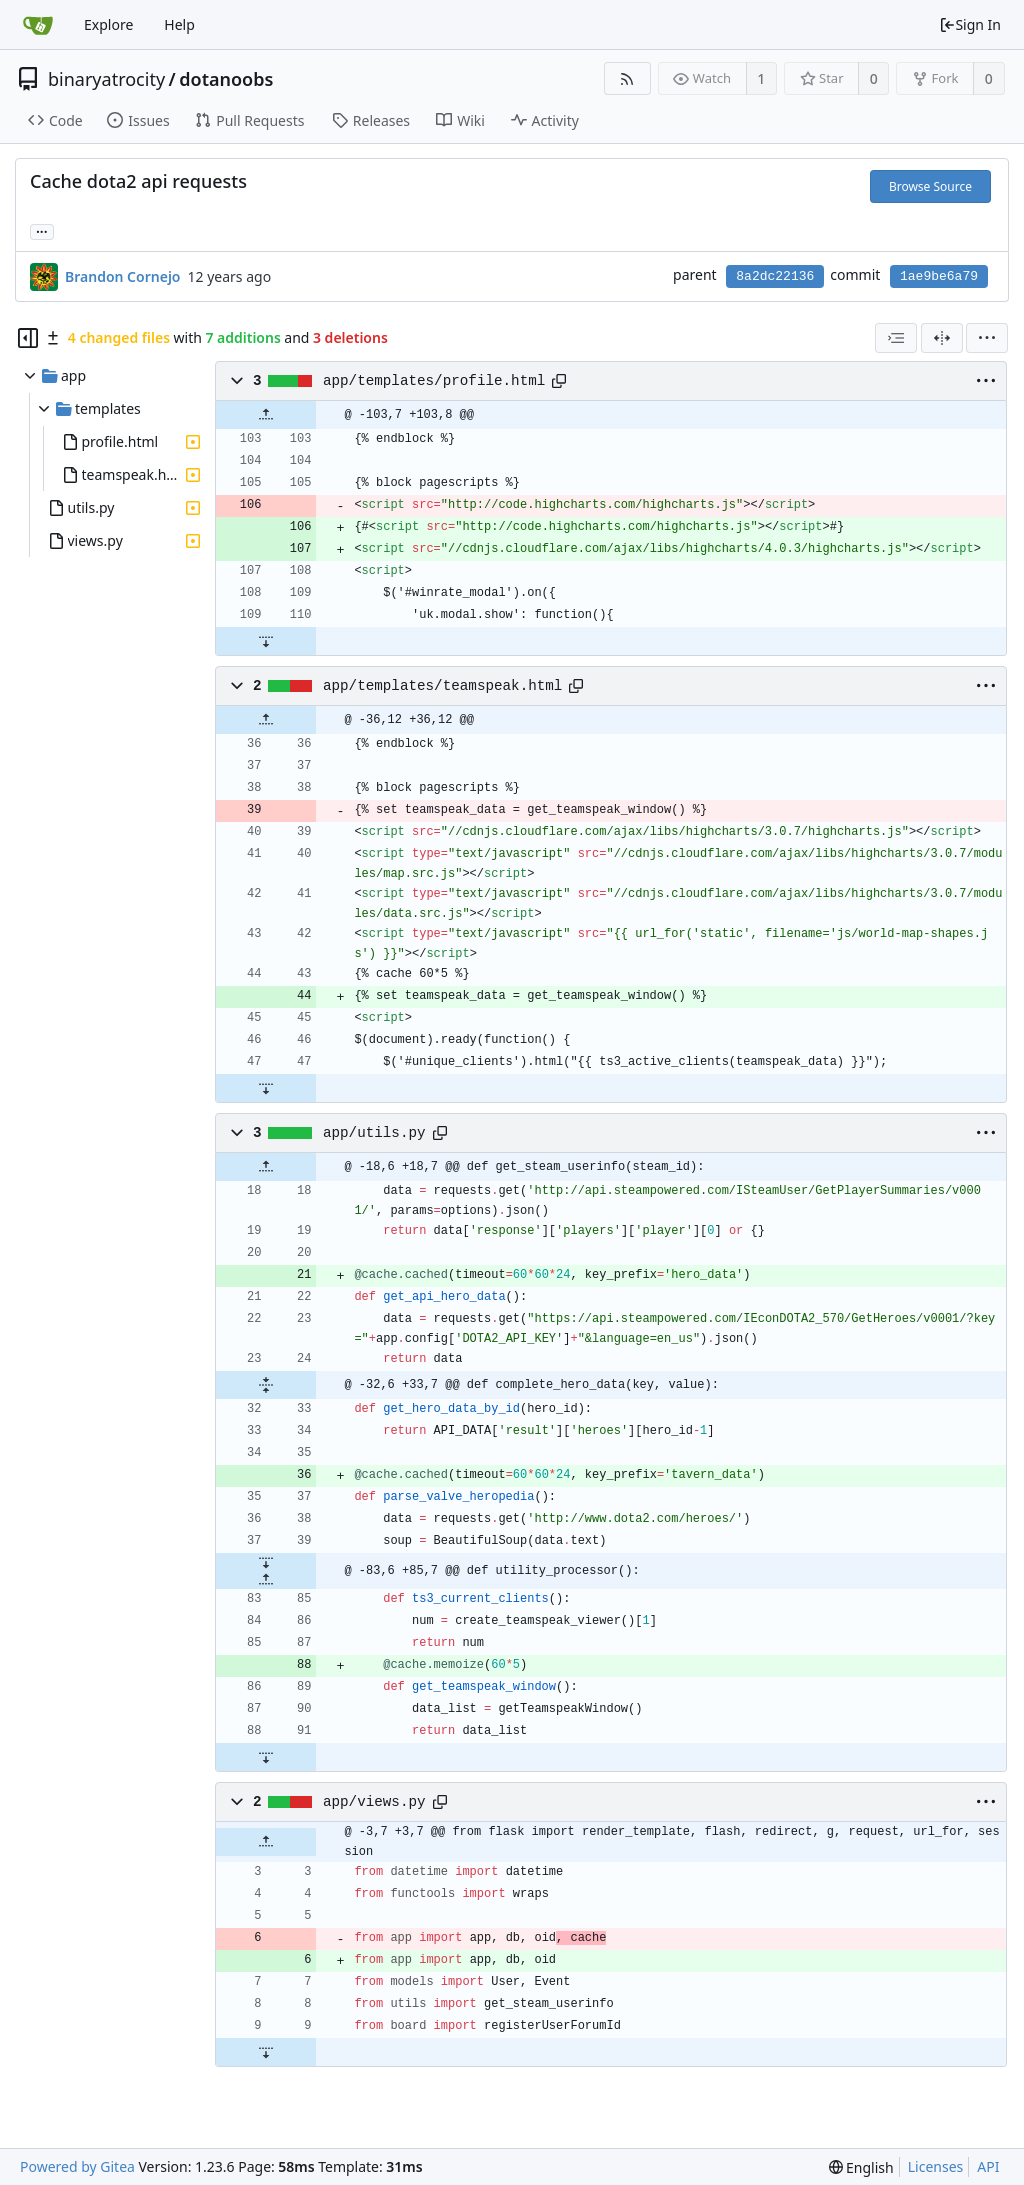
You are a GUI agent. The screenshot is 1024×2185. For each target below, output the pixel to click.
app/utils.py (374, 1133)
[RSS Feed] (627, 78)
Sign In (970, 24)
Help (179, 24)
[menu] (987, 338)
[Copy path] (559, 381)
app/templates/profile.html (434, 381)
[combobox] (896, 338)
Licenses (936, 2166)
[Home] (38, 25)
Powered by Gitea (77, 2166)
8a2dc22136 (775, 276)
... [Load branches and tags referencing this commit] (42, 230)
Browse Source (930, 186)
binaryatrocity (106, 79)
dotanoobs (226, 79)
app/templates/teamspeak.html (442, 686)
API (988, 2166)
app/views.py (374, 1802)
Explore (108, 24)
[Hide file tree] (28, 338)
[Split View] (942, 338)
